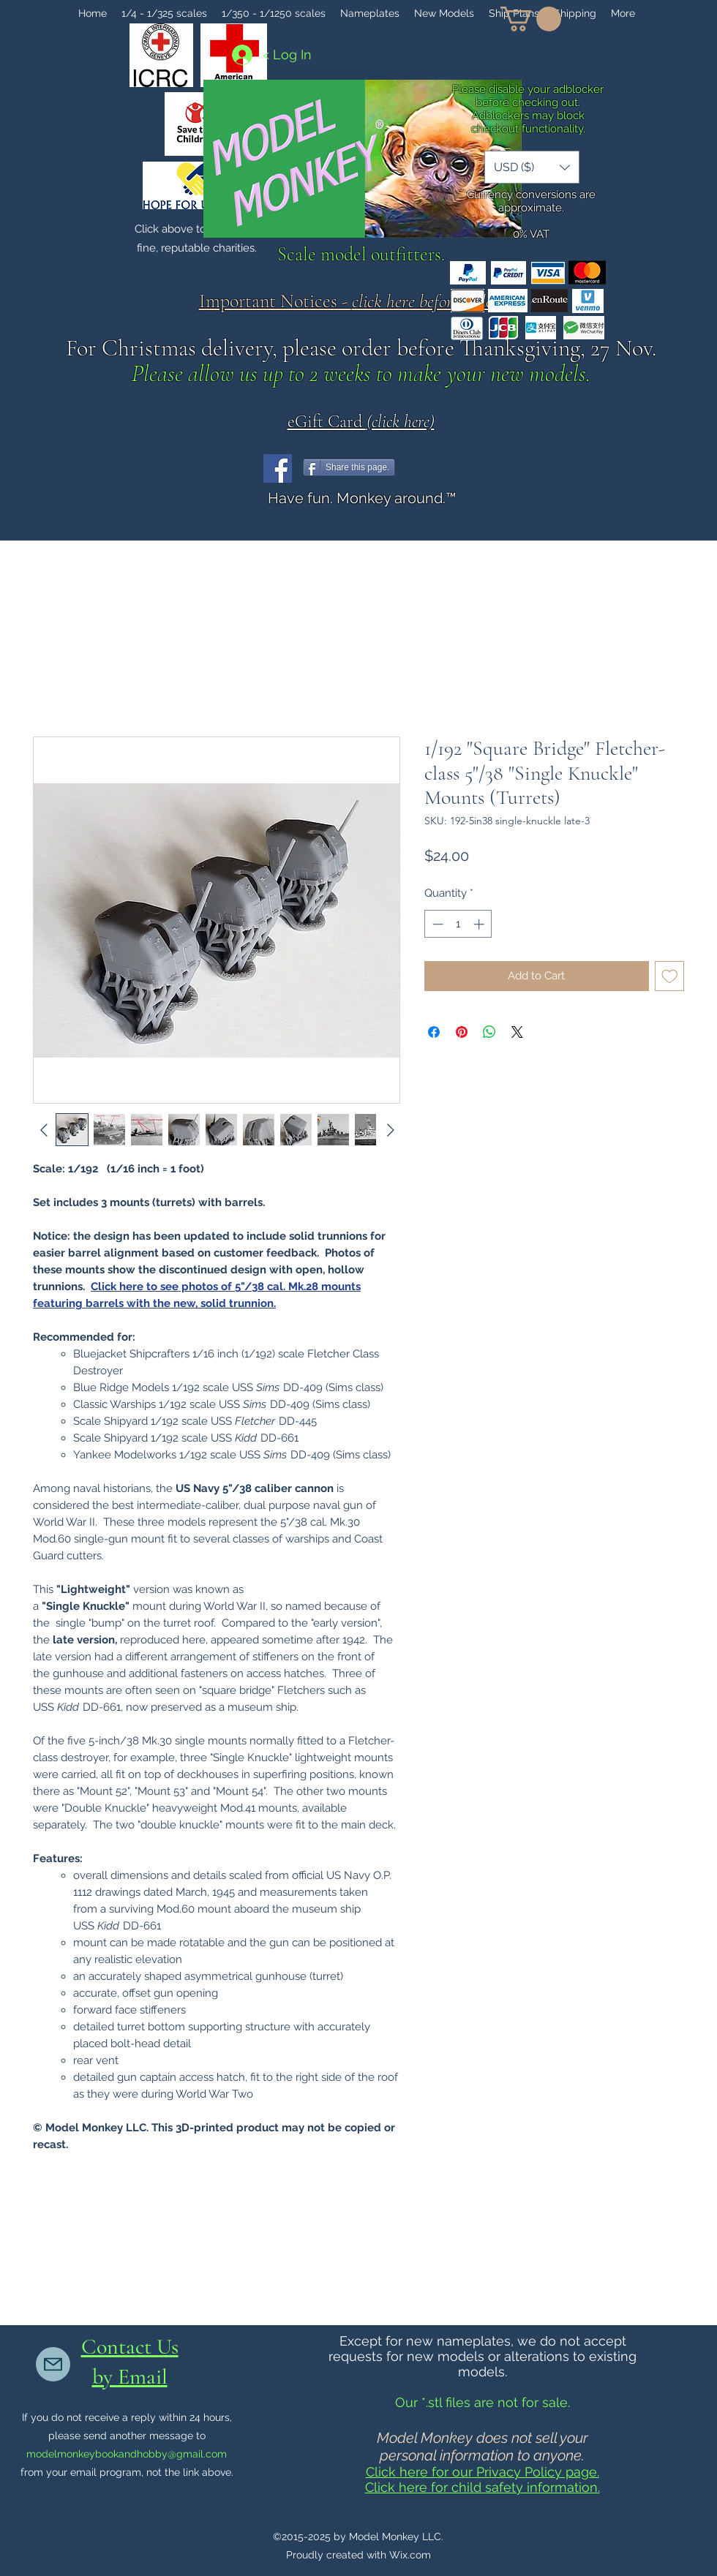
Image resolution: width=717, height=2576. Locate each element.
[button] (530, 19)
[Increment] (480, 924)
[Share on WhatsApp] (489, 1032)
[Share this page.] (349, 467)
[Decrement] (436, 924)
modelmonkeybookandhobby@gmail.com (126, 2454)
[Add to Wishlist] (670, 976)
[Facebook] (277, 468)
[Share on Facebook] (434, 1032)
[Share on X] (517, 1032)
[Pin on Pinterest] (461, 1032)
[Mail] (53, 2364)
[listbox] (531, 167)
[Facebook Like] (433, 468)
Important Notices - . (361, 301)
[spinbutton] (458, 924)
